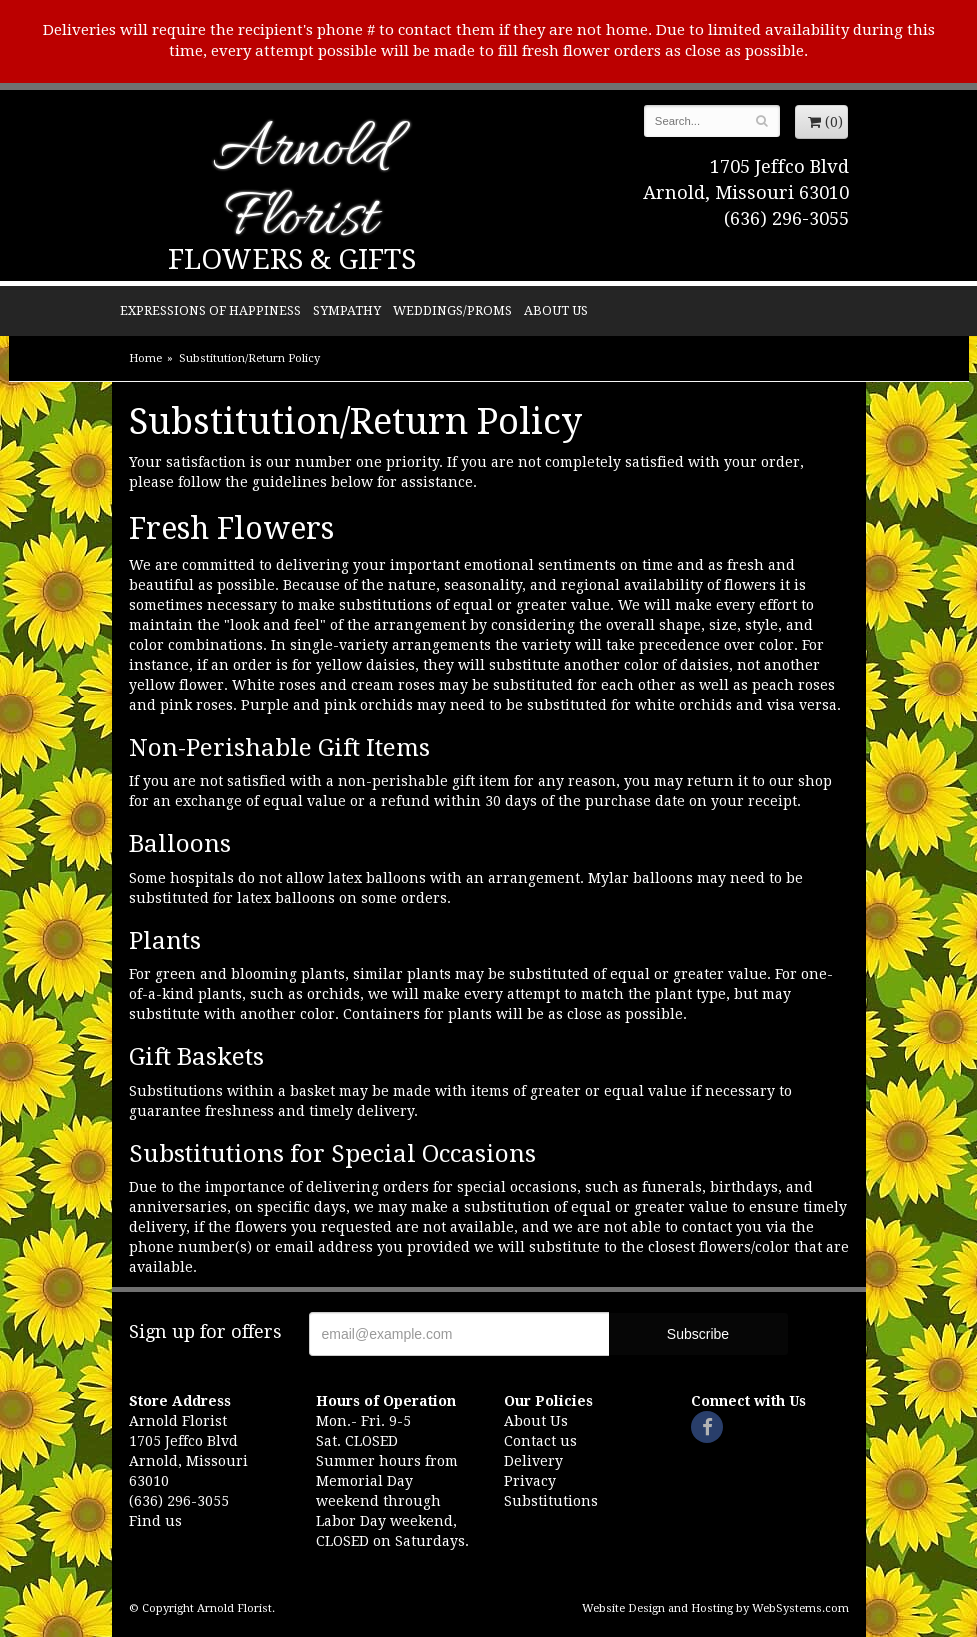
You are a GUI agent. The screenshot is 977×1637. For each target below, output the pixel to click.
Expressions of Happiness (210, 310)
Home (145, 358)
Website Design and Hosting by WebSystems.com (715, 1608)
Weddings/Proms (452, 310)
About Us (556, 310)
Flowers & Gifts (292, 259)
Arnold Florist (301, 186)
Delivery (533, 1461)
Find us (155, 1521)
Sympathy (347, 310)
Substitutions (551, 1501)
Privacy (530, 1481)
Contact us (540, 1441)
